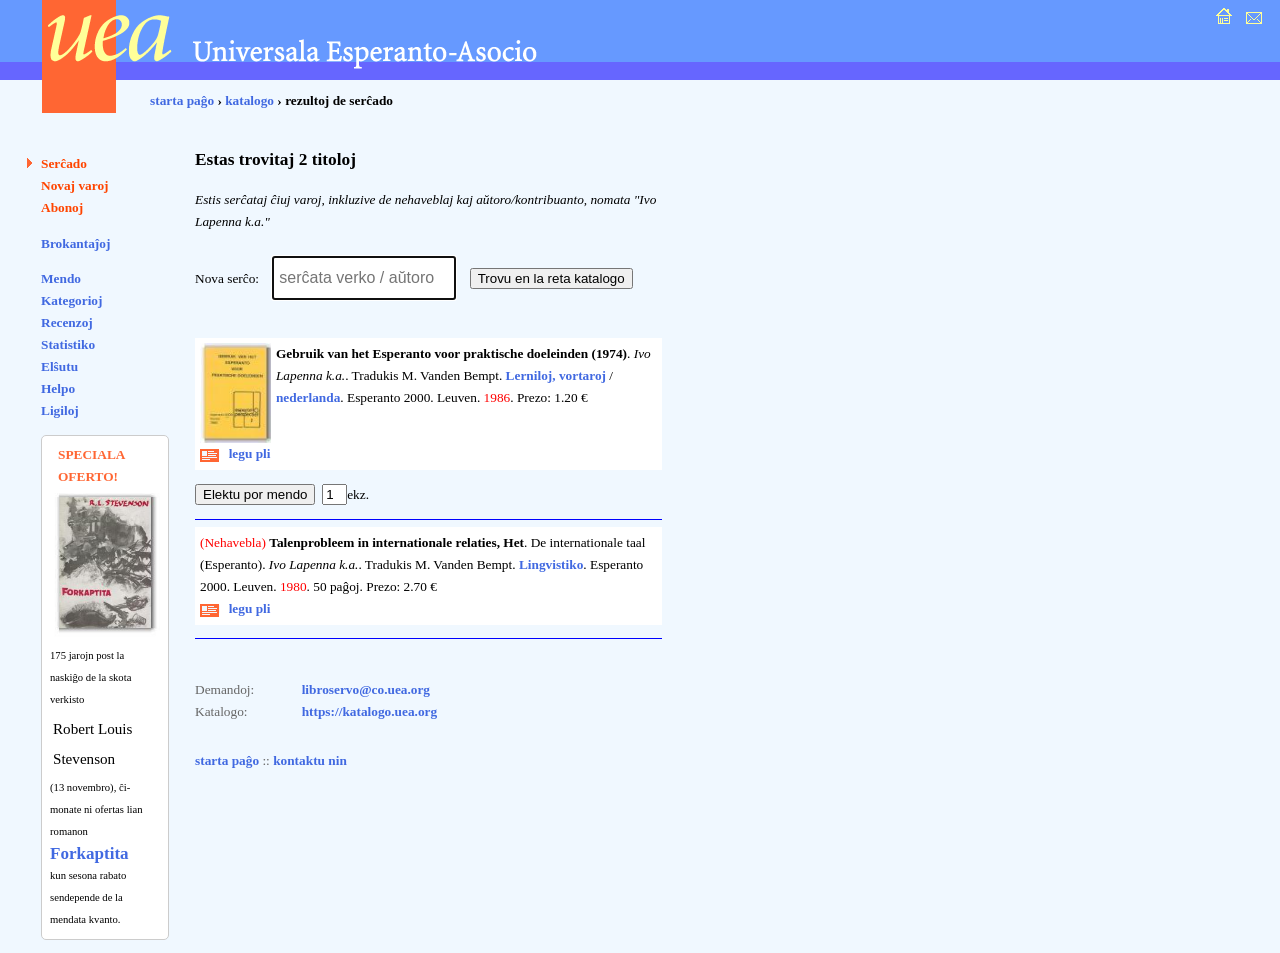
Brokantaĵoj (75, 243)
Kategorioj (71, 300)
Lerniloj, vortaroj (556, 375)
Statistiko (68, 344)
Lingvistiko (551, 564)
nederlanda (308, 397)
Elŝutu (59, 366)
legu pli (235, 453)
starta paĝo (182, 100)
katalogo (249, 100)
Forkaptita (89, 853)
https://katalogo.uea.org (370, 711)
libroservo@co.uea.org (366, 689)
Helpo (58, 388)
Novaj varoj (75, 185)
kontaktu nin (310, 760)
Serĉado (64, 163)
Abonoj (62, 207)
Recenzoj (67, 322)
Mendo (61, 278)
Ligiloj (60, 410)
